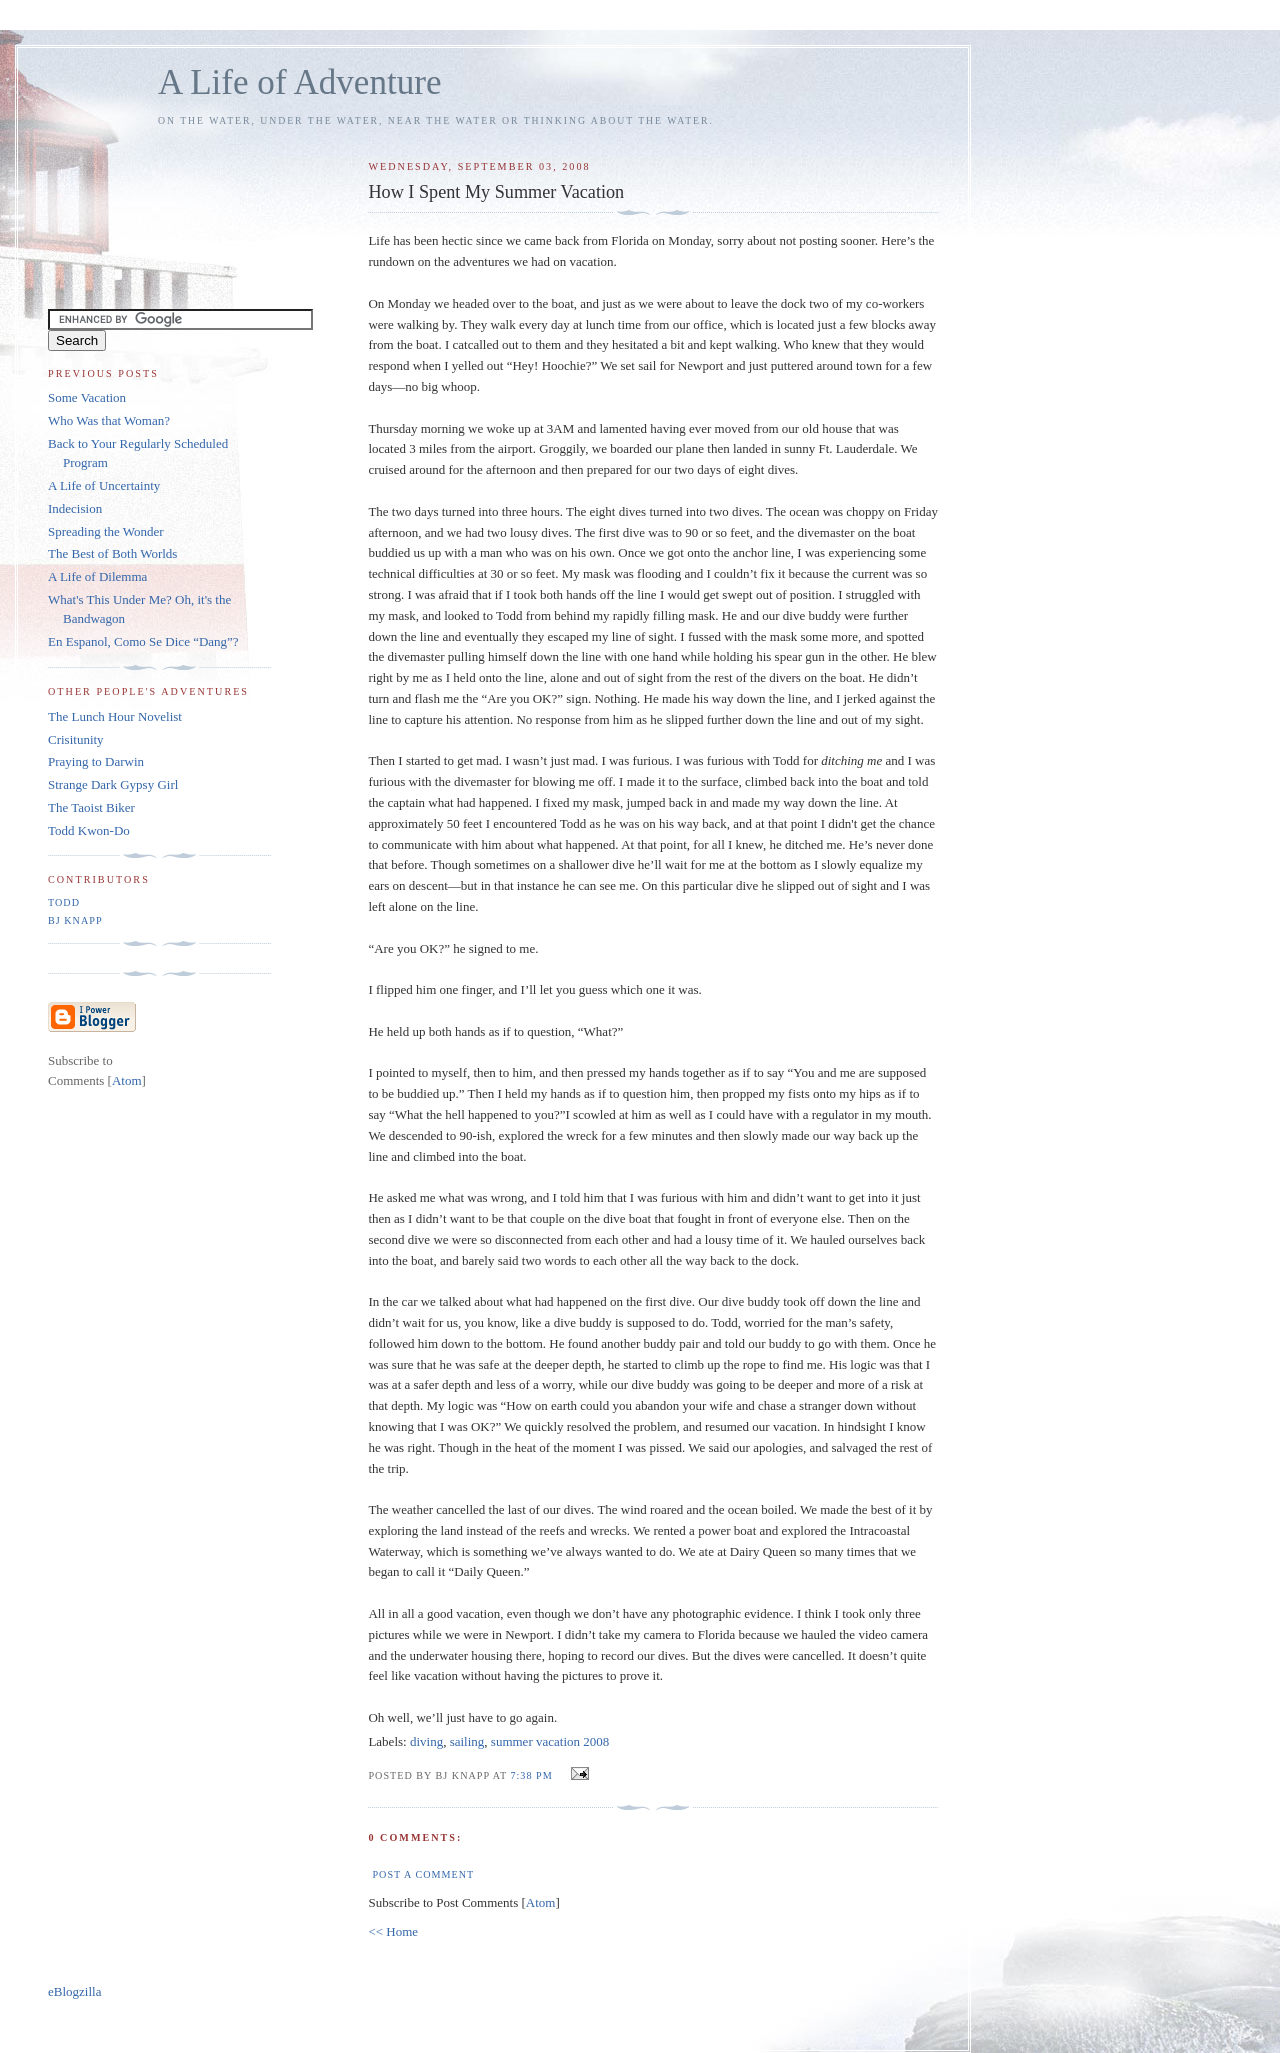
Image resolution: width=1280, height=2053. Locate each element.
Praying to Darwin (96, 761)
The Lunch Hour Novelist (115, 716)
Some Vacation (87, 397)
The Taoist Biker (91, 807)
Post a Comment (423, 1874)
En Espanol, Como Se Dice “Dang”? (143, 641)
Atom (541, 1902)
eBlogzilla (74, 1991)
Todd (64, 902)
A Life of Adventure (299, 82)
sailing (467, 1741)
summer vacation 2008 (550, 1741)
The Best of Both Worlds (112, 553)
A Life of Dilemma (97, 576)
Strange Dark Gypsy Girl (113, 784)
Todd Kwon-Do (89, 830)
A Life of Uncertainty (104, 485)
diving (426, 1741)
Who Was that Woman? (109, 420)
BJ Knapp (75, 920)
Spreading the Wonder (106, 531)
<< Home (393, 1931)
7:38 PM (533, 1775)
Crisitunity (76, 739)
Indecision (75, 508)
